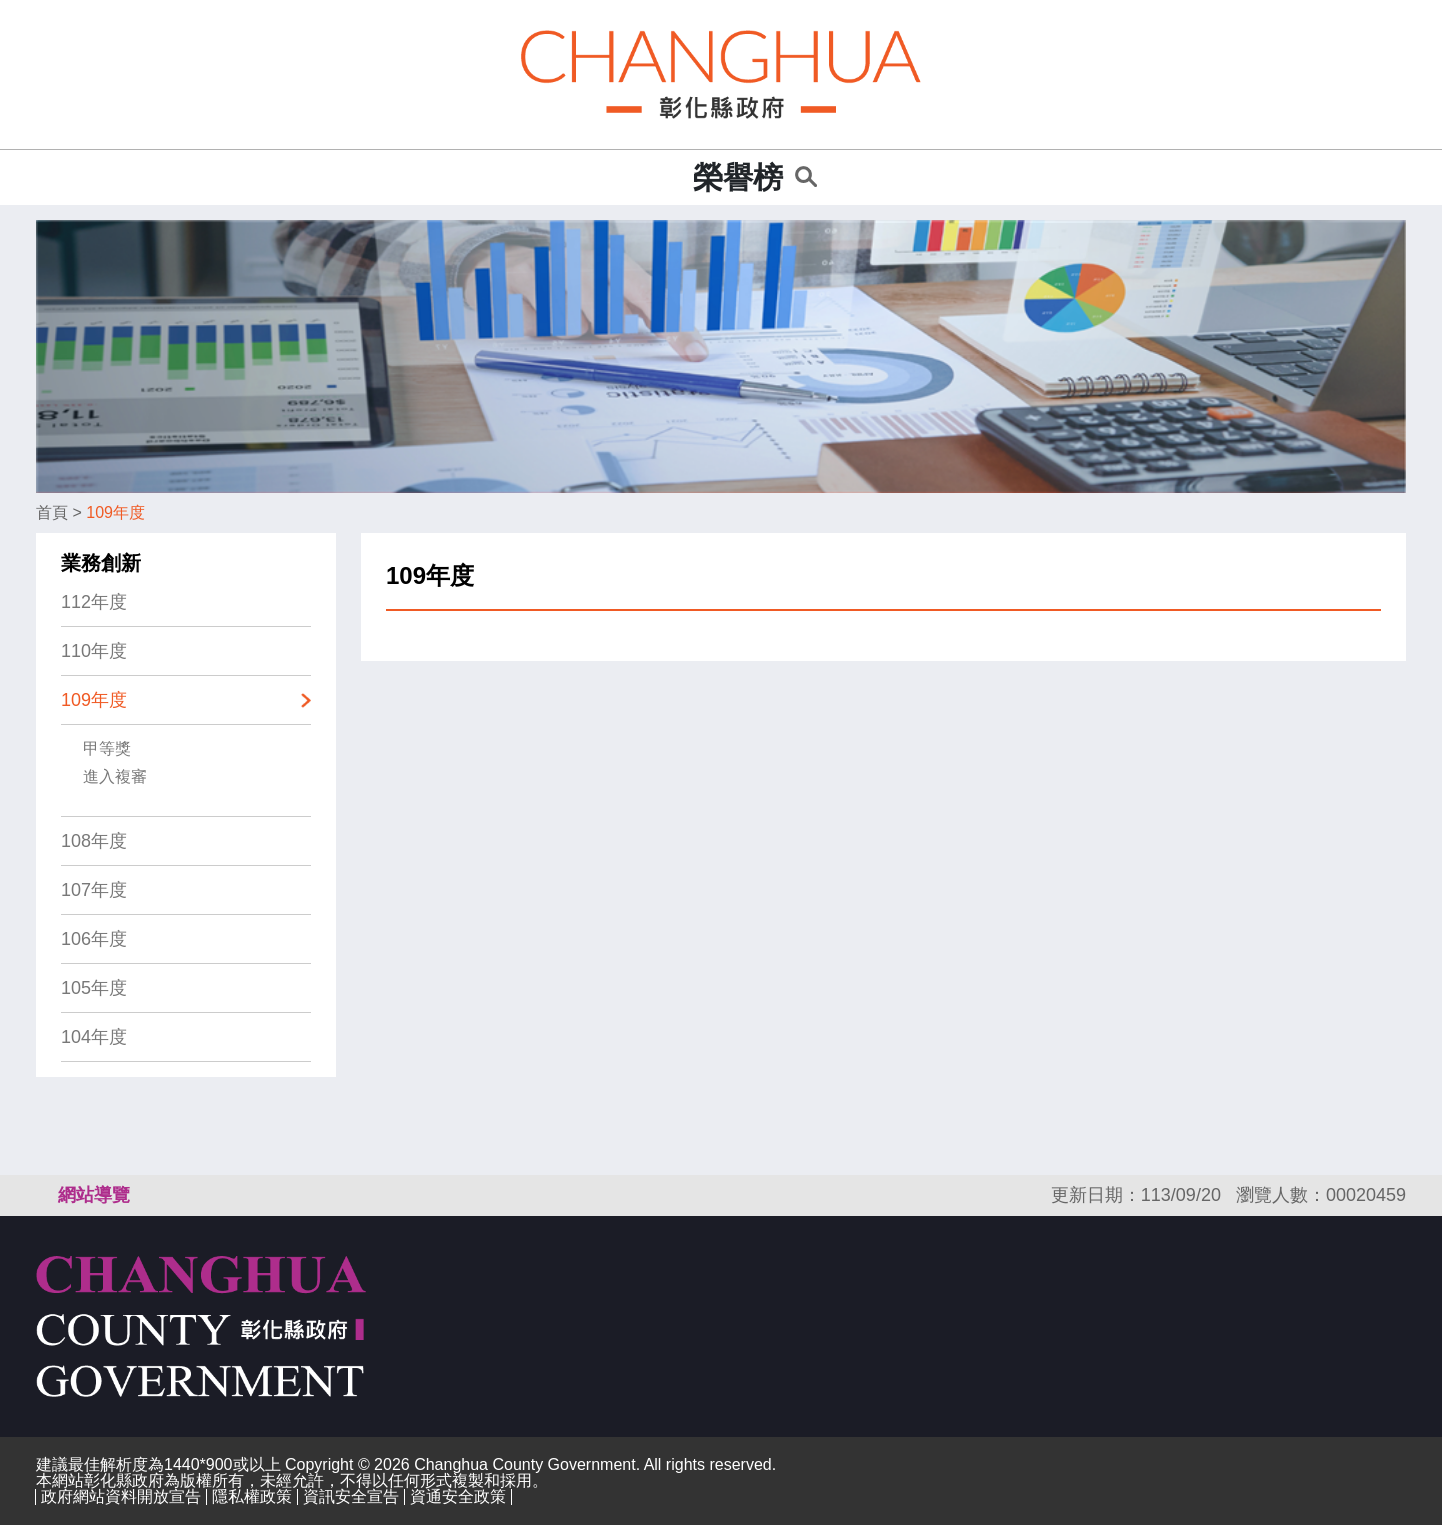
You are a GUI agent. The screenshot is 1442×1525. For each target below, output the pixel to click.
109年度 (115, 512)
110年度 (94, 651)
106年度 (94, 939)
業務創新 (101, 563)
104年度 (94, 1037)
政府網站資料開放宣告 (121, 1496)
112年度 (94, 602)
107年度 (94, 890)
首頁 (52, 512)
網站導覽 (94, 1195)
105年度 (94, 988)
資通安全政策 (458, 1496)
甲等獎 (107, 748)
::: (671, 177)
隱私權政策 (252, 1496)
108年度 (94, 841)
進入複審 (115, 776)
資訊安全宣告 (351, 1496)
